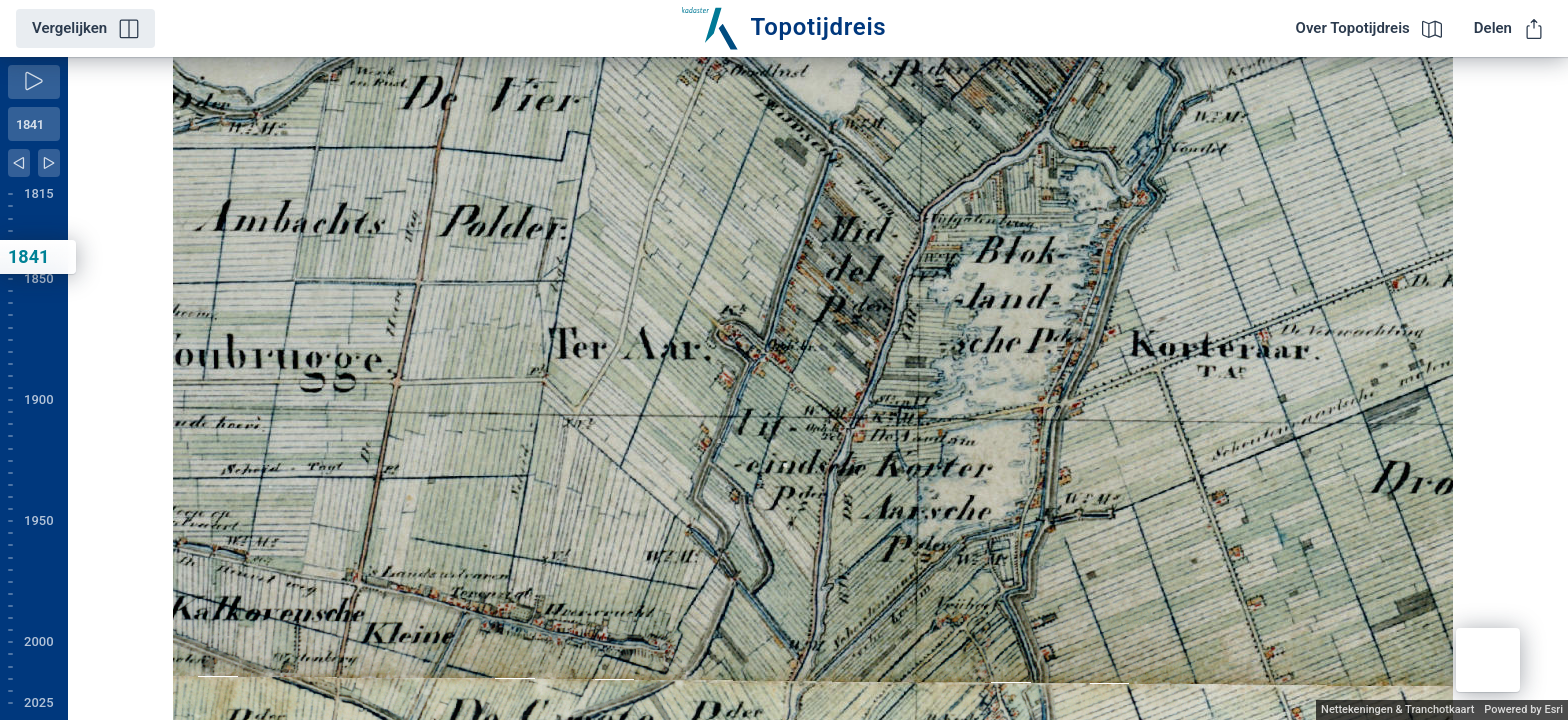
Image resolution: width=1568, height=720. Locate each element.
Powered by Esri (1523, 709)
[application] (818, 388)
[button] (1488, 660)
